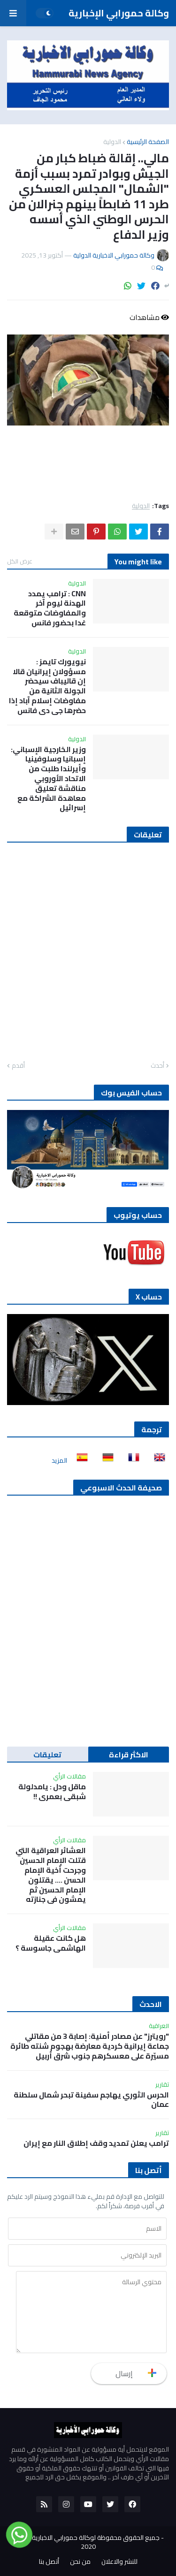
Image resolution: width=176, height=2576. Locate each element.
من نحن (80, 2562)
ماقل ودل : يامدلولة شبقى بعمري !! (52, 1791)
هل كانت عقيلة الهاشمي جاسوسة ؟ (50, 1943)
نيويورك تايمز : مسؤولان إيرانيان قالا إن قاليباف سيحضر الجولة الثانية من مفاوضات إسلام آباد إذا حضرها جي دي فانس (47, 686)
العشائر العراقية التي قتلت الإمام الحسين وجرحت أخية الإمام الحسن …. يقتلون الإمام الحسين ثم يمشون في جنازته (50, 1875)
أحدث (157, 1066)
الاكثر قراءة (128, 1755)
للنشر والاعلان (119, 2562)
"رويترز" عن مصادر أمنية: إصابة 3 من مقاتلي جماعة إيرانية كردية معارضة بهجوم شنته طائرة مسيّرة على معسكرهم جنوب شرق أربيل (89, 2045)
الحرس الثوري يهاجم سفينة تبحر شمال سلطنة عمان (91, 2100)
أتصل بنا (49, 2562)
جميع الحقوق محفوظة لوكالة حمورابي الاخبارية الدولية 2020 (86, 2542)
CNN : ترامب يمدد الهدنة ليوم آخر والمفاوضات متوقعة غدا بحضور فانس (50, 608)
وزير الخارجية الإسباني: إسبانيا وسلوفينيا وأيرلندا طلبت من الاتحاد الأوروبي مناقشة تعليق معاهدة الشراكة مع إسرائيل (48, 779)
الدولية (112, 141)
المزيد (59, 1460)
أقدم (18, 1066)
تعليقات (47, 1755)
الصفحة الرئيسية (148, 141)
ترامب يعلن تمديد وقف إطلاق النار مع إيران (96, 2143)
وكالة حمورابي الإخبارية (119, 13)
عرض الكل (19, 561)
